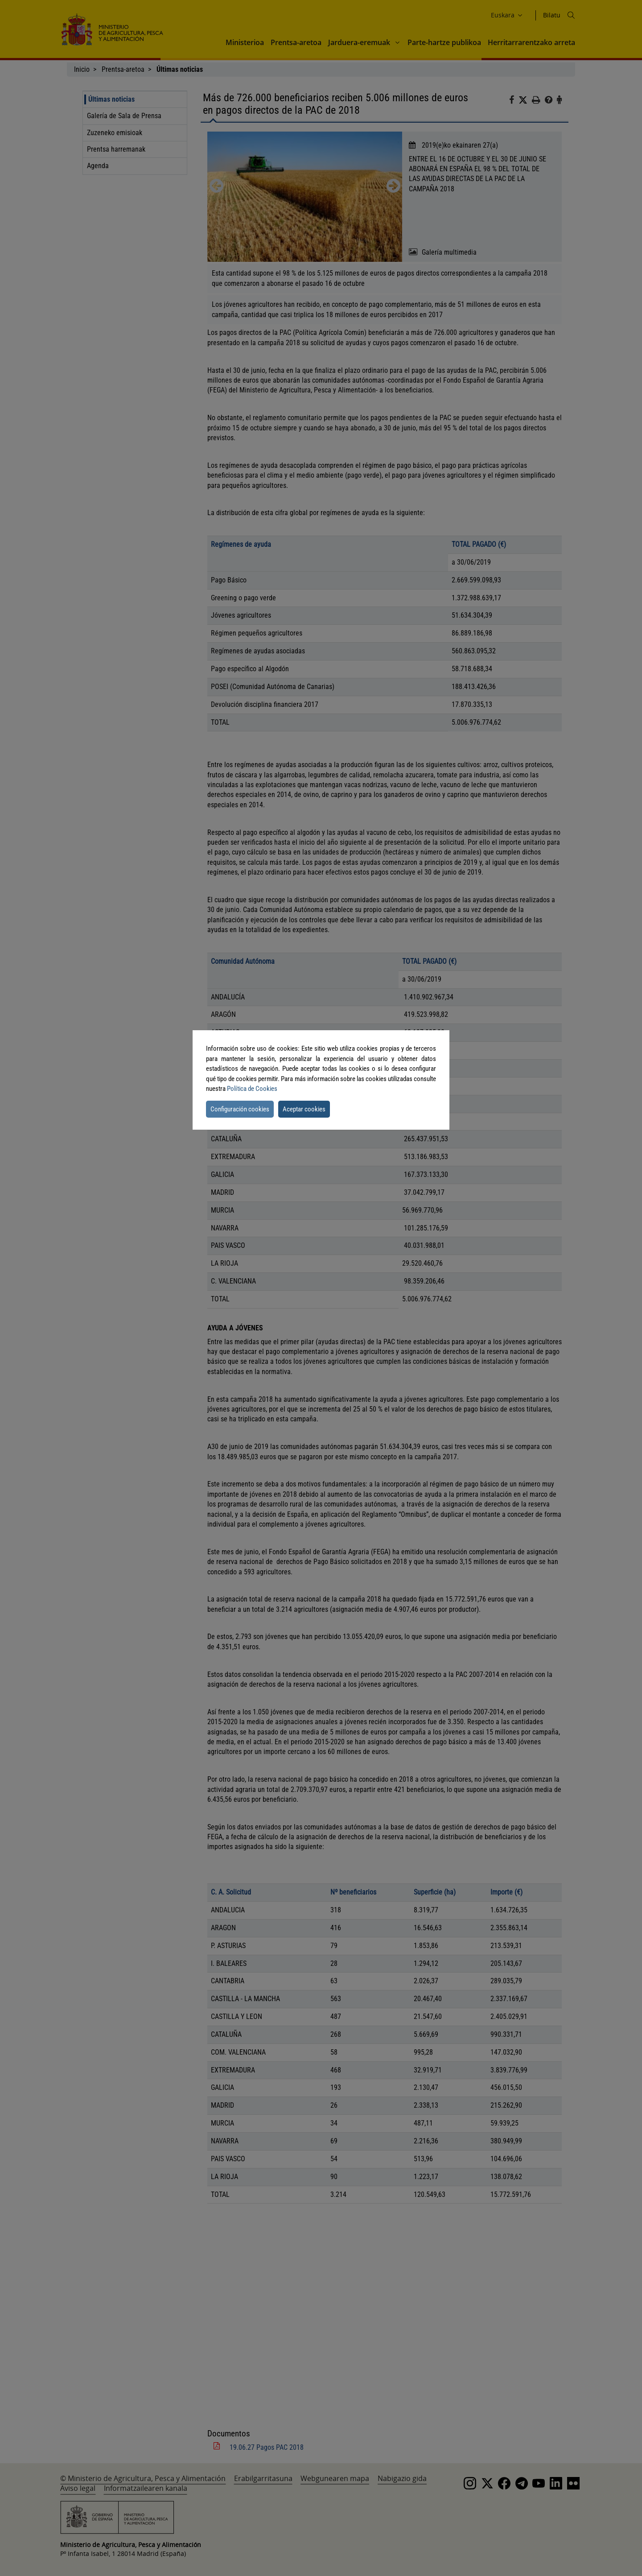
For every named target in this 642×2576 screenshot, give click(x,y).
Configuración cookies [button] (239, 1109)
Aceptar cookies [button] (304, 1109)
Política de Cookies (252, 1089)
